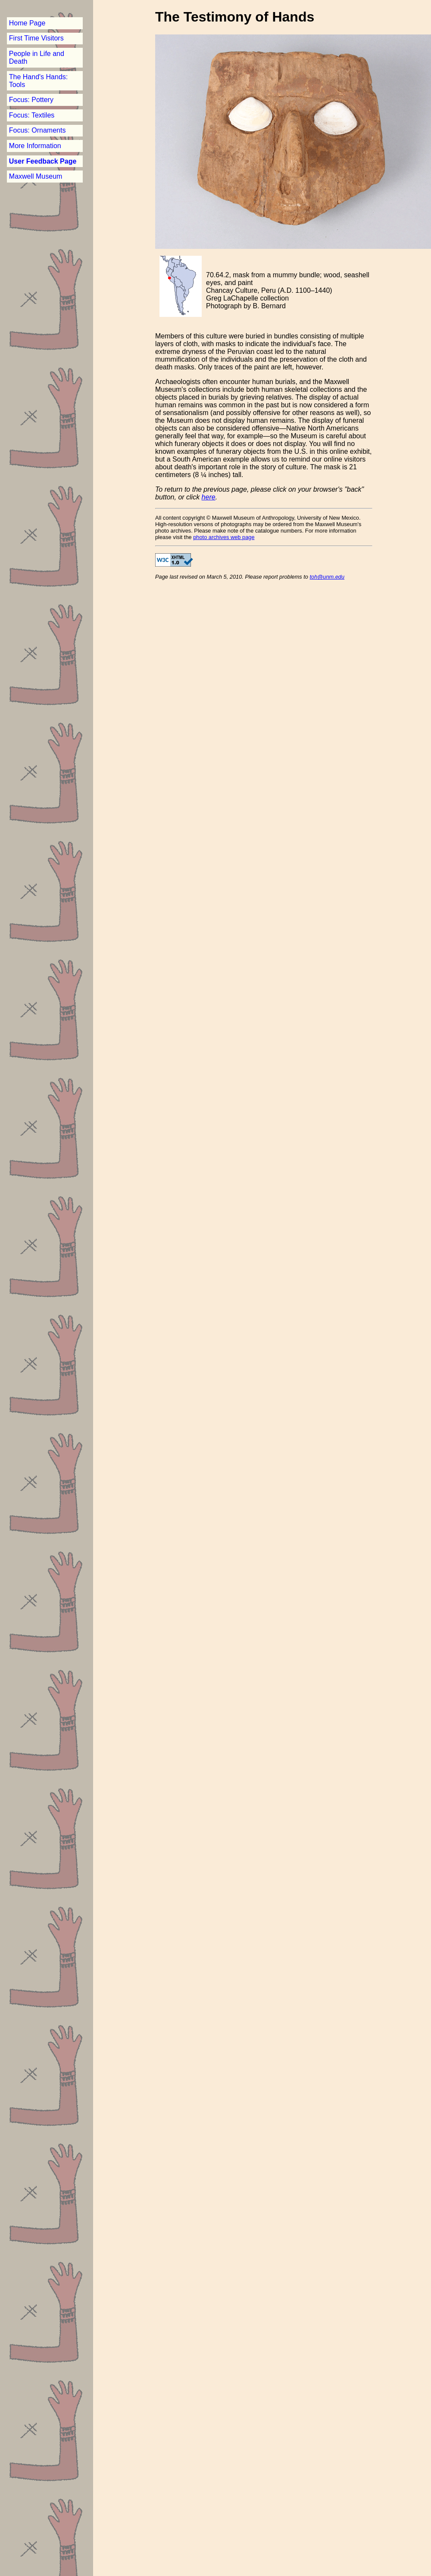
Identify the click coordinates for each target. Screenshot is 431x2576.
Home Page (27, 23)
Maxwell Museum (35, 176)
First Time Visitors (36, 38)
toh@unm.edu (327, 576)
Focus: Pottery (31, 99)
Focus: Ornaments (37, 130)
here (209, 497)
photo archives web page (223, 537)
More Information (35, 145)
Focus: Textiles (32, 115)
